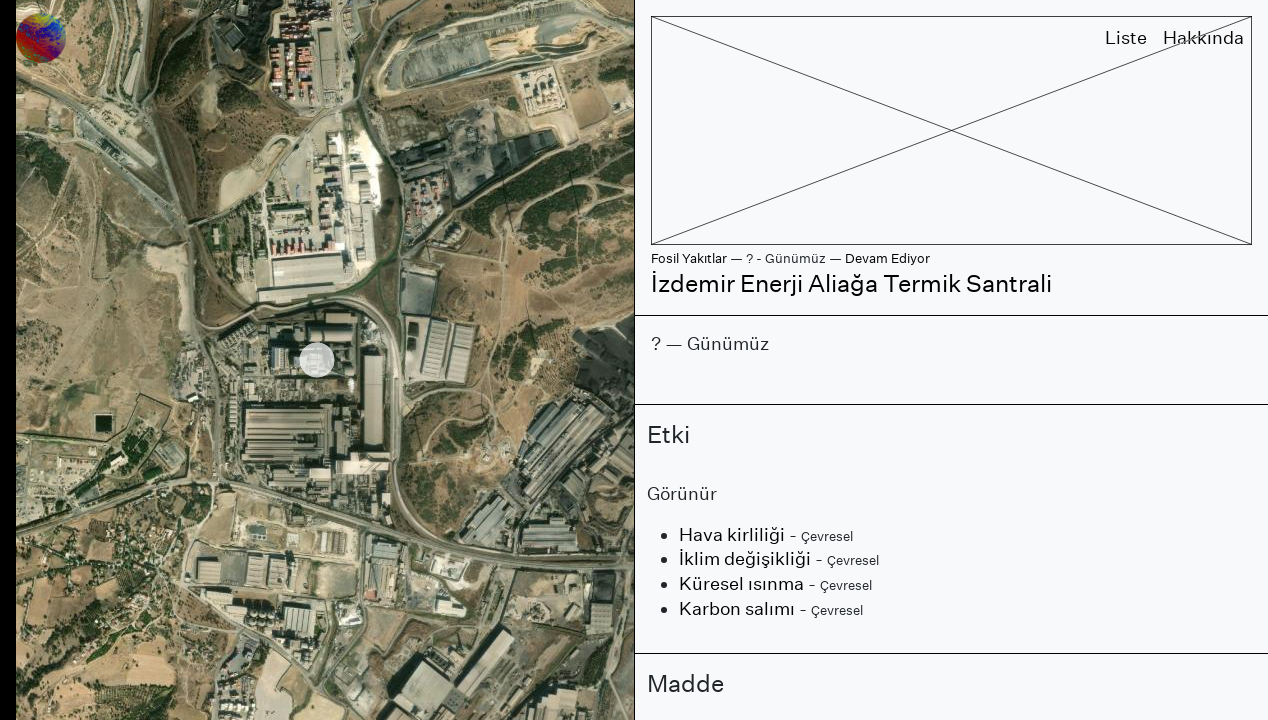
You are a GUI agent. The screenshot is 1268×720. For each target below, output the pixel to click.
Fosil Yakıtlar (689, 258)
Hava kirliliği (732, 534)
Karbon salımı (737, 608)
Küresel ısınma (741, 583)
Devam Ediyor (887, 258)
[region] (317, 360)
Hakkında (1203, 37)
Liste (1126, 37)
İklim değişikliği (745, 558)
